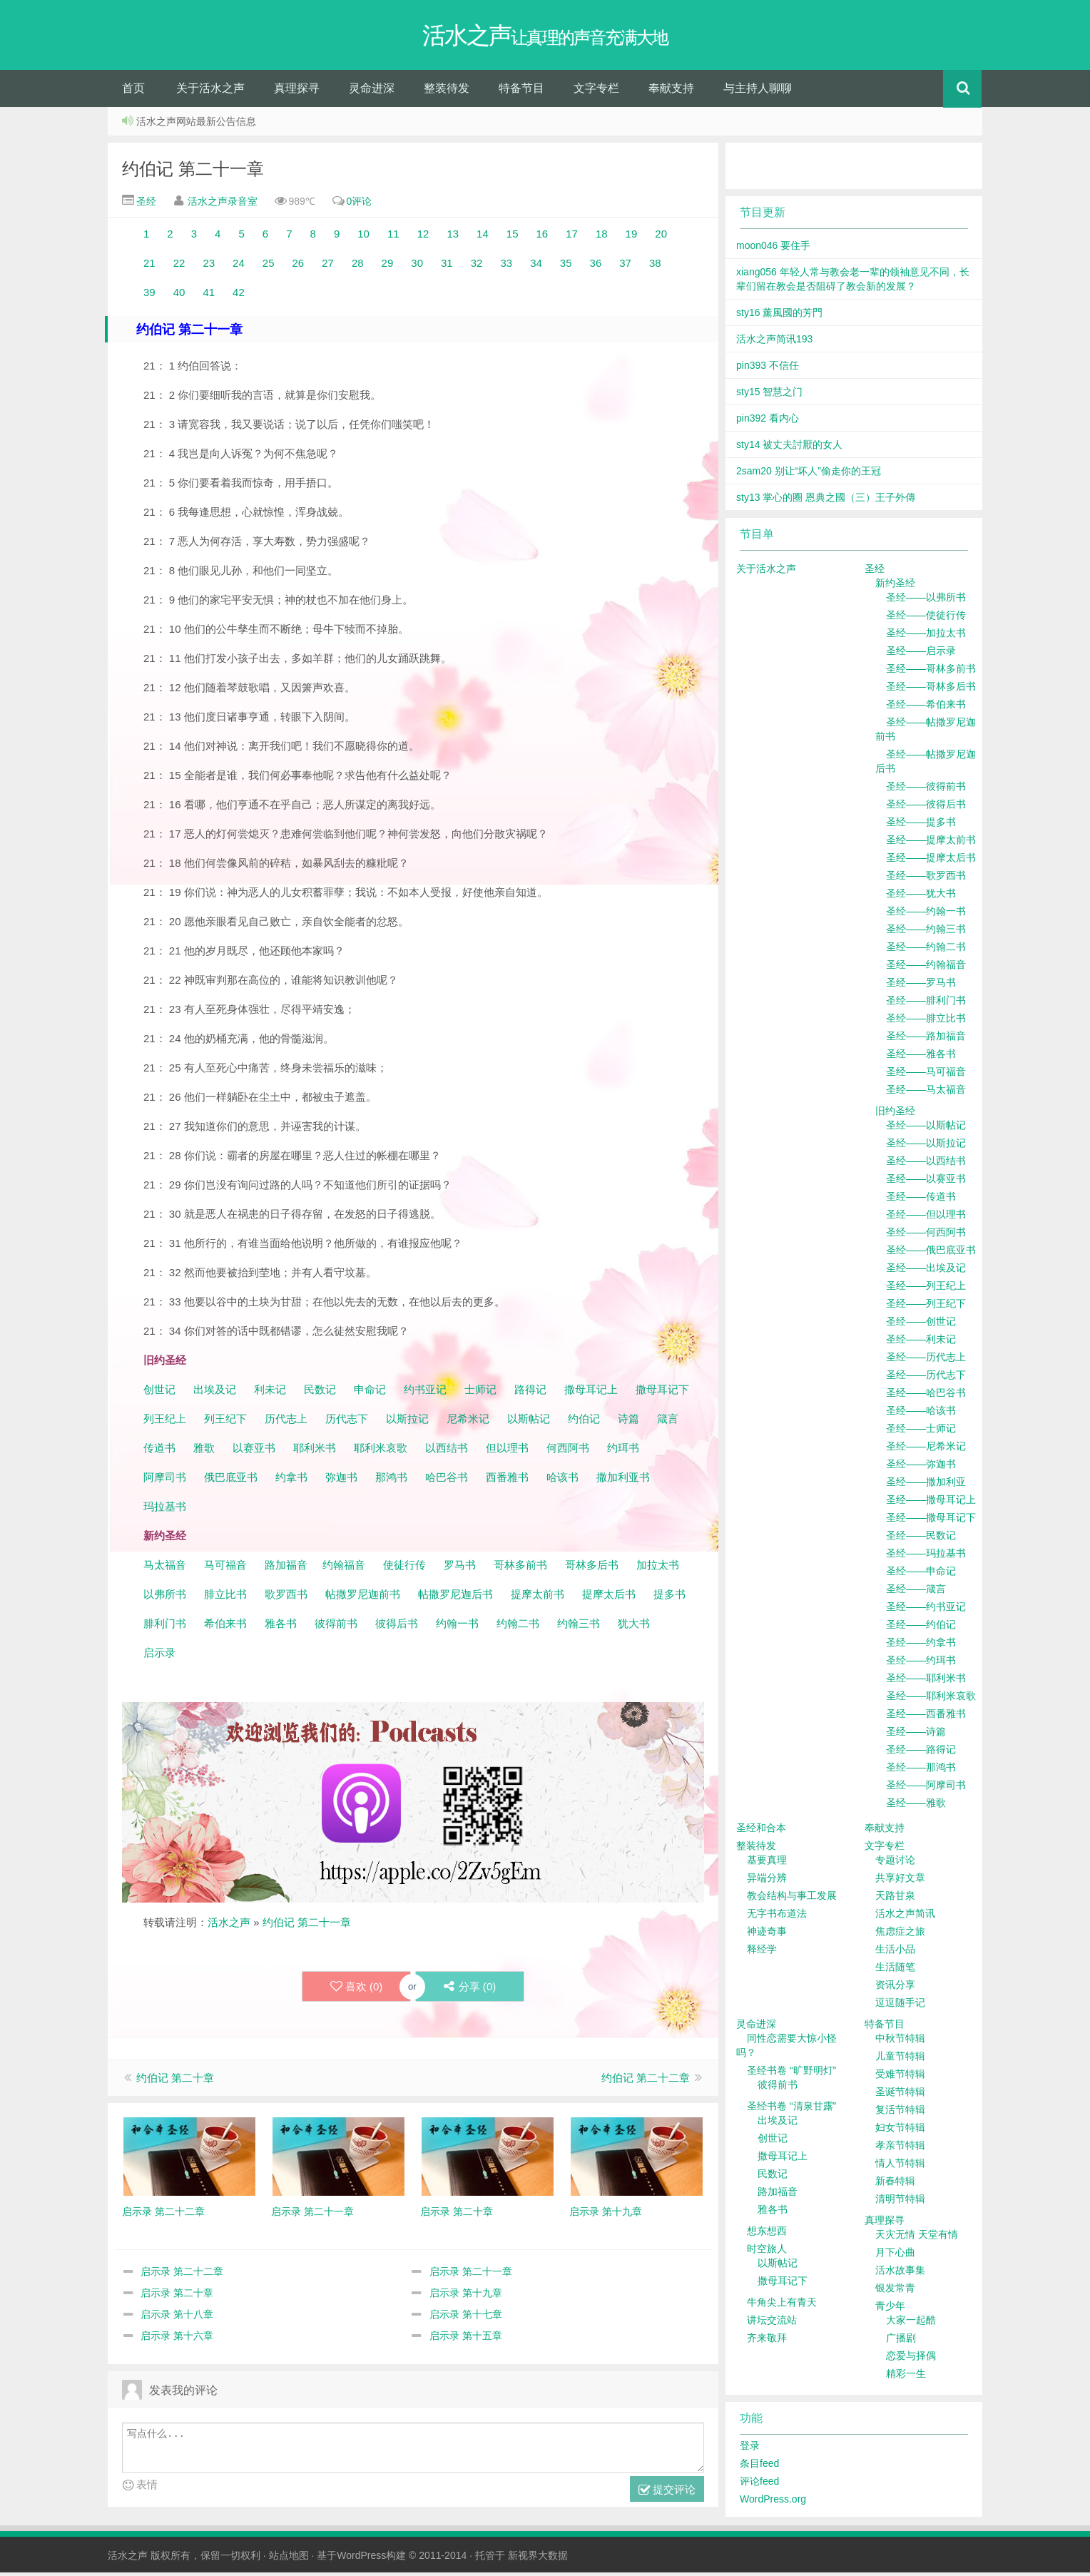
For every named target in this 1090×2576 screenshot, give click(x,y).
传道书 (160, 1451)
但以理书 (507, 1451)
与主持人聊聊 (757, 92)
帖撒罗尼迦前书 (364, 1598)
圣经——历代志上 (926, 1360)
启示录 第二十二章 (182, 2275)
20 (658, 237)
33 (507, 266)
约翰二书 (517, 1627)
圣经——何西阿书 (926, 1235)
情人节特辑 (900, 2166)
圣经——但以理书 (926, 1217)
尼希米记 (466, 1422)
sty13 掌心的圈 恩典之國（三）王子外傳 (825, 500)
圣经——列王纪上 (926, 1289)
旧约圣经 (895, 1114)
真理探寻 (297, 92)
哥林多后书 (591, 1568)
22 (177, 266)
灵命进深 (371, 92)
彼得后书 (396, 1627)
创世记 (159, 1393)
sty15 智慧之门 (769, 395)
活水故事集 (900, 2273)
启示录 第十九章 (465, 2297)
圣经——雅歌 (916, 1806)
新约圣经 (895, 586)
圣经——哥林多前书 (931, 672)
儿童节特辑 (900, 2059)
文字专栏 (596, 92)
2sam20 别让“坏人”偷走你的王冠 (808, 474)
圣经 (144, 204)
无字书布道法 (777, 1917)
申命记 (371, 1393)
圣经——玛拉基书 (926, 1556)
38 (652, 266)
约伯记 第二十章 (175, 2082)
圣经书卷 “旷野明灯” (791, 2073)
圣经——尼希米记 (926, 1449)
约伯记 (584, 1422)
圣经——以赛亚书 (926, 1182)
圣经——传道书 (921, 1200)
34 (537, 266)
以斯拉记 (407, 1422)
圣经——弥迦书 (921, 1467)
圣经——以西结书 (926, 1164)
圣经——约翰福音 (926, 968)
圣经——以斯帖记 (926, 1128)
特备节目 (521, 92)
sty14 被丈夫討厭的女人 (789, 448)
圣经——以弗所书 (926, 600)
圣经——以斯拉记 (926, 1146)
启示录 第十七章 (465, 2318)
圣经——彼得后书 (926, 807)
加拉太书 (657, 1568)
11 (393, 237)
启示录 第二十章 (177, 2297)
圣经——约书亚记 (926, 1610)
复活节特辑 (900, 2113)
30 (412, 266)
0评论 (359, 204)
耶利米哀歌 (380, 1451)
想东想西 (767, 2234)
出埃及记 (213, 1393)
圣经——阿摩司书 (926, 1788)
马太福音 (164, 1568)
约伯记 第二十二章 (645, 2082)
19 (629, 237)
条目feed (759, 2467)
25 (270, 266)
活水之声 (229, 1926)
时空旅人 (767, 2252)
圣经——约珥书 (921, 1663)
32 (477, 266)
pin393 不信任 (767, 369)
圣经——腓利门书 (926, 1003)
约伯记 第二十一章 (193, 172)
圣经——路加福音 (926, 1039)
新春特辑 (895, 2184)
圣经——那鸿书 (921, 1770)
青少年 (890, 2309)
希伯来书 (225, 1627)
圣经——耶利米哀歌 (931, 1699)
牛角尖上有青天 (782, 2305)
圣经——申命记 (921, 1574)
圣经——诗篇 (916, 1735)
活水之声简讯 (905, 1917)
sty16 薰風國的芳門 (779, 316)
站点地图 (289, 2559)
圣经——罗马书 (921, 986)
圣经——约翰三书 (926, 932)
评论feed (759, 2484)
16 (540, 237)
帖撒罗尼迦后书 (455, 1598)
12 (421, 237)
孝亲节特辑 (900, 2148)
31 (450, 266)
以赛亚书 (254, 1451)
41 (206, 296)
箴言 (667, 1422)
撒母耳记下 (662, 1393)
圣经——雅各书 (921, 1057)
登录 (750, 2449)
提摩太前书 (537, 1598)
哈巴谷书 (446, 1481)
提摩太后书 (609, 1598)
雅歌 (204, 1451)
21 (150, 266)
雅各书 (281, 1627)
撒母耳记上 (591, 1393)
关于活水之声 (210, 92)
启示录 (159, 1656)
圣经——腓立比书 (926, 1021)
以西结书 (446, 1451)
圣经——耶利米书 (926, 1681)
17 (572, 237)
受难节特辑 (900, 2077)
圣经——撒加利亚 (926, 1485)
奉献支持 (671, 92)
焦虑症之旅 (900, 1934)
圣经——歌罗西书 (926, 879)
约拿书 (291, 1481)
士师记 (479, 1393)
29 (390, 266)
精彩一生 (906, 2377)
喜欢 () (355, 1990)
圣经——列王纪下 (926, 1307)
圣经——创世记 (921, 1324)
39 (149, 296)
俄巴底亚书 (231, 1481)
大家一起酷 (911, 2323)
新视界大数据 (538, 2559)
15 (514, 237)
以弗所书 (164, 1598)
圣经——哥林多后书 (931, 690)
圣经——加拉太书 (926, 636)
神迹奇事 (767, 1934)
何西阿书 (567, 1451)
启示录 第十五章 (465, 2340)
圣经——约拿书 (921, 1645)
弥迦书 (341, 1481)
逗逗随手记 (900, 2006)
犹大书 (634, 1627)
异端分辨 (767, 1881)
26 (296, 266)
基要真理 (767, 1863)
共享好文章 (900, 1881)
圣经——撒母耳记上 (931, 1503)
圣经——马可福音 (926, 1075)
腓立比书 (225, 1598)
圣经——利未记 (921, 1342)
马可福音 (225, 1568)
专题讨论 (895, 1863)
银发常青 (895, 2291)
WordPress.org (773, 2502)
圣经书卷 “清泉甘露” (791, 2109)
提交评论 (667, 2494)
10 (366, 237)
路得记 (531, 1393)
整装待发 (446, 92)
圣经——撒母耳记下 (931, 1521)
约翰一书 (457, 1627)
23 (207, 266)
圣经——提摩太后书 (931, 861)
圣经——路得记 (921, 1752)
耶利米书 (314, 1451)
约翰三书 (578, 1627)
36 (596, 266)
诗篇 (628, 1422)
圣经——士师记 (921, 1431)
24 (236, 266)
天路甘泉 (895, 1899)
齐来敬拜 (767, 2341)
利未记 (271, 1393)
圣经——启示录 (921, 654)
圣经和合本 (761, 1831)
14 (482, 237)
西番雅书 (507, 1481)
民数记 (321, 1393)
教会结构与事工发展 (792, 1899)
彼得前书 (336, 1627)
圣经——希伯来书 (926, 707)
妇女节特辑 (900, 2131)
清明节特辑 (900, 2202)
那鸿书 (391, 1481)
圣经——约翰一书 (926, 914)
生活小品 (895, 1952)
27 (326, 266)
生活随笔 (895, 1970)
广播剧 (901, 2341)
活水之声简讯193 (774, 342)
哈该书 (562, 1481)
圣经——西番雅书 (926, 1717)
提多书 (669, 1598)
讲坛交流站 (772, 2323)
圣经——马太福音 (926, 1093)
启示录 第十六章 (177, 2340)
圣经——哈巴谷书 (926, 1396)
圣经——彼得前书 (926, 789)
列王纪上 (164, 1422)
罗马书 (460, 1568)
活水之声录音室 (223, 204)
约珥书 (623, 1451)
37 (625, 266)
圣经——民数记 (921, 1538)
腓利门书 (164, 1627)
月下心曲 (895, 2255)
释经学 (762, 1952)
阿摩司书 (164, 1481)
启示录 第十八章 (177, 2318)
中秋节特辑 (900, 2041)
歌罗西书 (286, 1598)
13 (453, 237)
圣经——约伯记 (921, 1628)
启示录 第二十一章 (470, 2275)
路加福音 (286, 1568)
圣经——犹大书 (921, 896)
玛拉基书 (164, 1510)
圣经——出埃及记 (926, 1271)
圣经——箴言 (916, 1592)
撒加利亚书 (623, 1481)
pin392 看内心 (767, 421)
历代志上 (286, 1422)
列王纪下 (225, 1422)
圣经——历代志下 (926, 1378)
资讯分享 (895, 1988)
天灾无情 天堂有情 (916, 2238)
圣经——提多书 (921, 825)
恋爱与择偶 (911, 2359)
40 (178, 296)
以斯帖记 (528, 1422)
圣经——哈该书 (921, 1414)
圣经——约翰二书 (926, 950)
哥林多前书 (520, 1568)
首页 (133, 92)
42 (236, 296)
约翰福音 (343, 1568)
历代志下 (346, 1422)
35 (566, 266)
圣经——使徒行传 (926, 618)
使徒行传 (404, 1568)
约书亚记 (425, 1393)
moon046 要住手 (773, 249)
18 (602, 237)
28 (356, 266)
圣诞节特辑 (900, 2095)
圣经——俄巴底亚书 (931, 1253)
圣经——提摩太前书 (931, 843)
